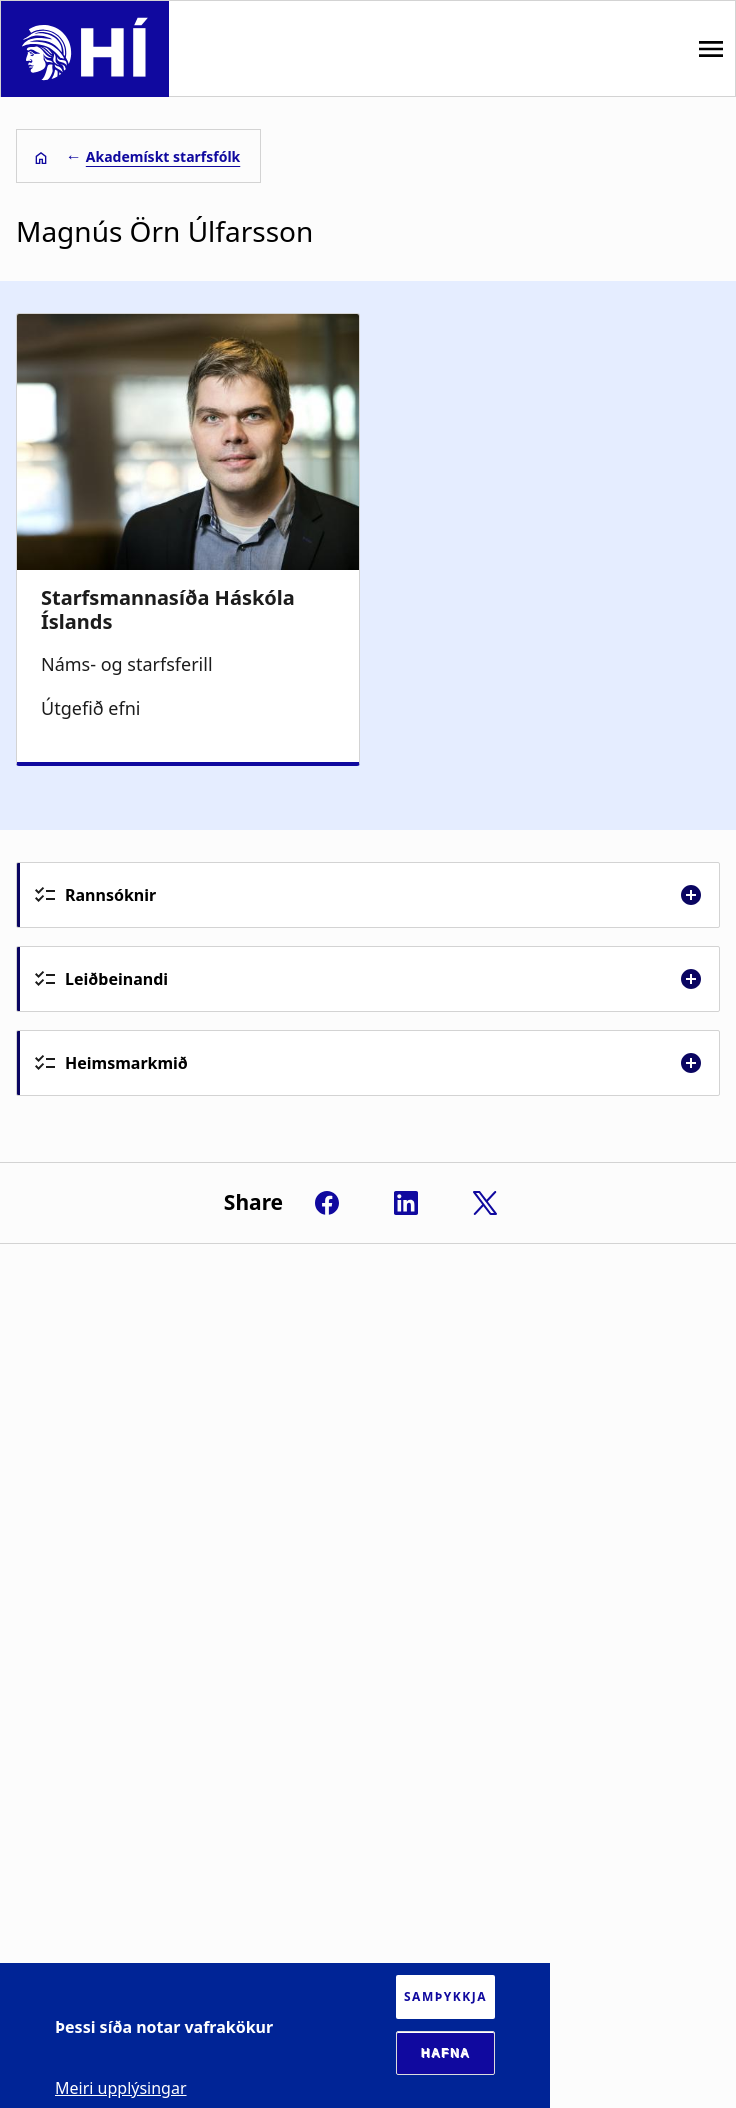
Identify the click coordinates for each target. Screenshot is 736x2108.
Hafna (446, 2053)
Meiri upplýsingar (121, 2088)
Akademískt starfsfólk (163, 156)
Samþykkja (445, 1996)
